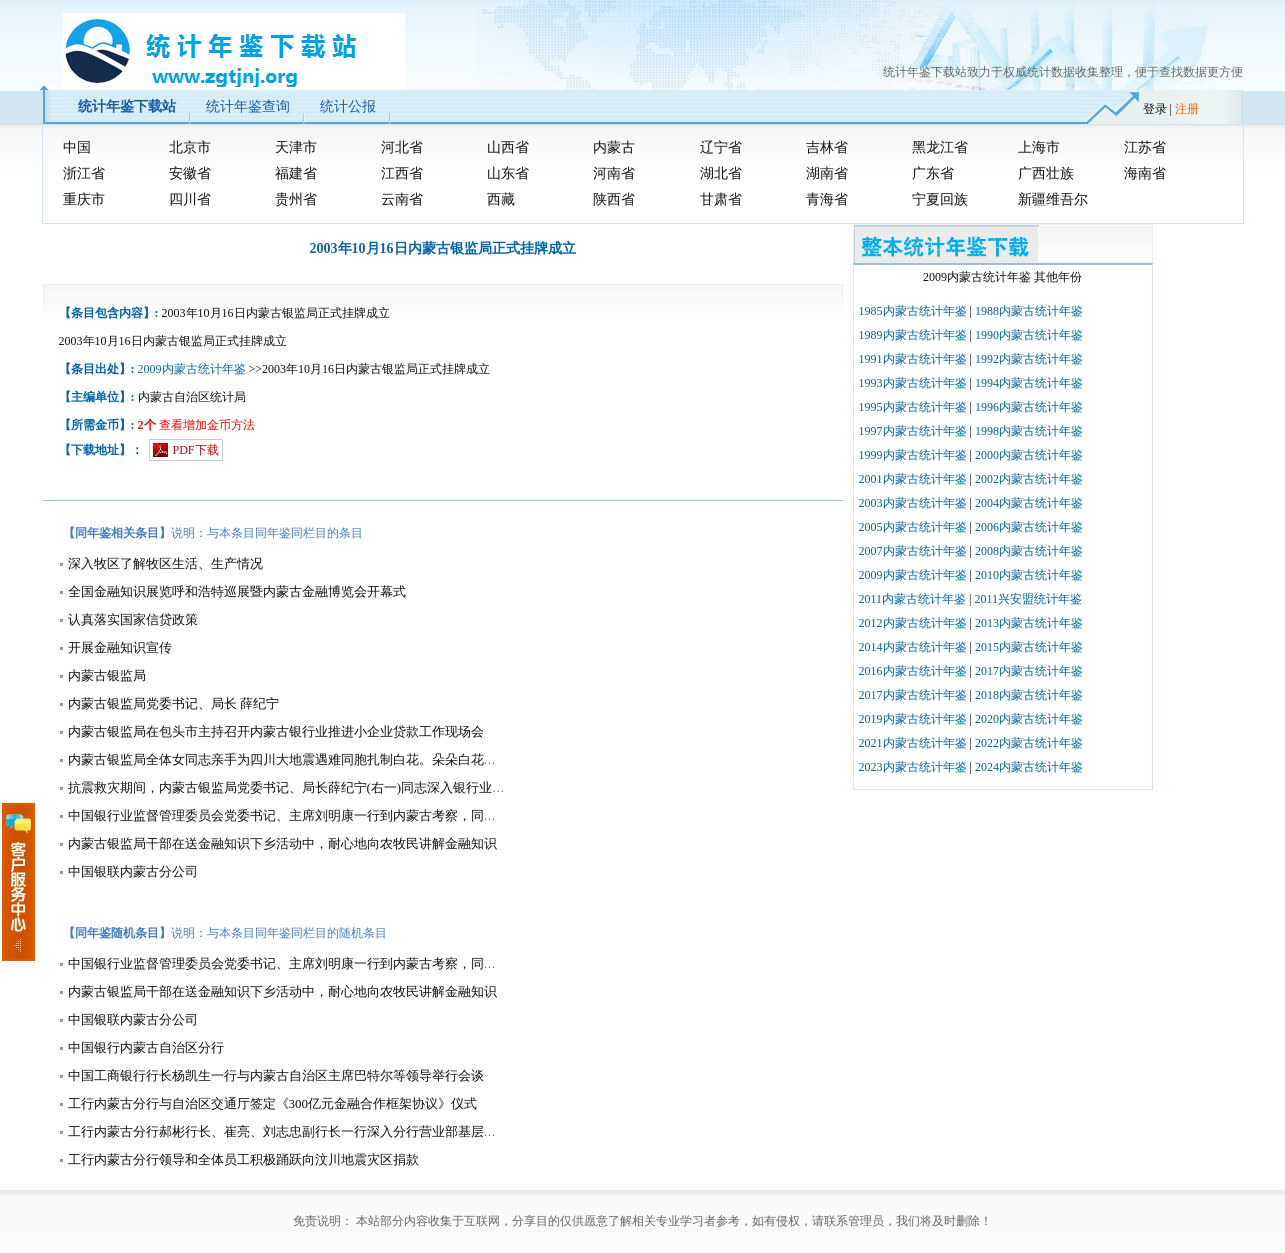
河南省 (614, 173)
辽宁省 (721, 147)
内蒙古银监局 (107, 675)
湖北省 (721, 173)
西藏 (501, 199)
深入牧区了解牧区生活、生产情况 (165, 563)
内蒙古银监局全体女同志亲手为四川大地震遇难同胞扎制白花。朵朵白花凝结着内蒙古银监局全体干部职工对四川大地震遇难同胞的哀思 (458, 759)
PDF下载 (196, 450)
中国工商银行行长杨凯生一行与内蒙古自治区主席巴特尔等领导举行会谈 (276, 1075)
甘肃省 (721, 199)
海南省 (1145, 173)
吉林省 (827, 147)
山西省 (508, 147)
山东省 (508, 173)
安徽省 (190, 173)
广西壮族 (1046, 173)
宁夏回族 (940, 199)
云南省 (402, 199)
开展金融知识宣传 (120, 647)
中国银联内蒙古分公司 (133, 871)
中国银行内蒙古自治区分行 (146, 1047)
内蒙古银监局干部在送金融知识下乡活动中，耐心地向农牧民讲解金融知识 (282, 843)
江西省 (402, 173)
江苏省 (1145, 147)
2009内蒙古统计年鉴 (192, 369)
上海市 (1039, 147)
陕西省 (614, 199)
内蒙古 (614, 147)
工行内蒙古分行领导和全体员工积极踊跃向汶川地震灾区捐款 (243, 1159)
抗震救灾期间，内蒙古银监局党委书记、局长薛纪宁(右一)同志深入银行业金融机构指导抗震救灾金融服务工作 (384, 787)
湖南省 (827, 173)
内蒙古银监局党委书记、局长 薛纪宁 (173, 703)
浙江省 (84, 173)
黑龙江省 (940, 147)
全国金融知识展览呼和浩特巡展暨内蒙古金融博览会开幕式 (237, 591)
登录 (1155, 109)
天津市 (296, 147)
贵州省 (296, 199)
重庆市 (84, 199)
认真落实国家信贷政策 (133, 619)
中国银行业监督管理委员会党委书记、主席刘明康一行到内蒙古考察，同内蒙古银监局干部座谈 (341, 815)
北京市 (190, 147)
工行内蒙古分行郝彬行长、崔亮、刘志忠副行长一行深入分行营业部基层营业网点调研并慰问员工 (347, 1131)
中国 (77, 147)
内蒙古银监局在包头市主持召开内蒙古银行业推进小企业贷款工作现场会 (276, 731)
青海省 (827, 199)
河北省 (402, 147)
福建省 (296, 173)
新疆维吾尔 (1053, 199)
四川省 (190, 199)
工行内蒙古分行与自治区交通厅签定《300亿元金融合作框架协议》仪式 (273, 1103)
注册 (1187, 109)
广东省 (933, 173)
